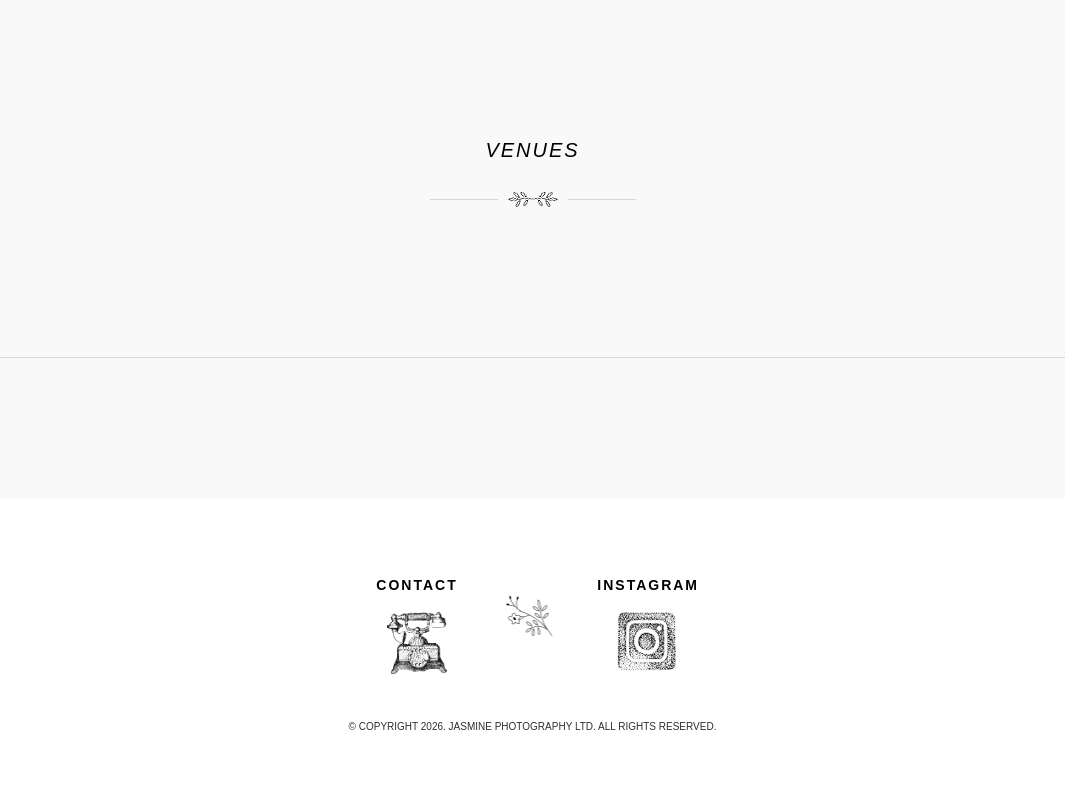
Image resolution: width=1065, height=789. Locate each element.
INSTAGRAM (648, 585)
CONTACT (416, 585)
